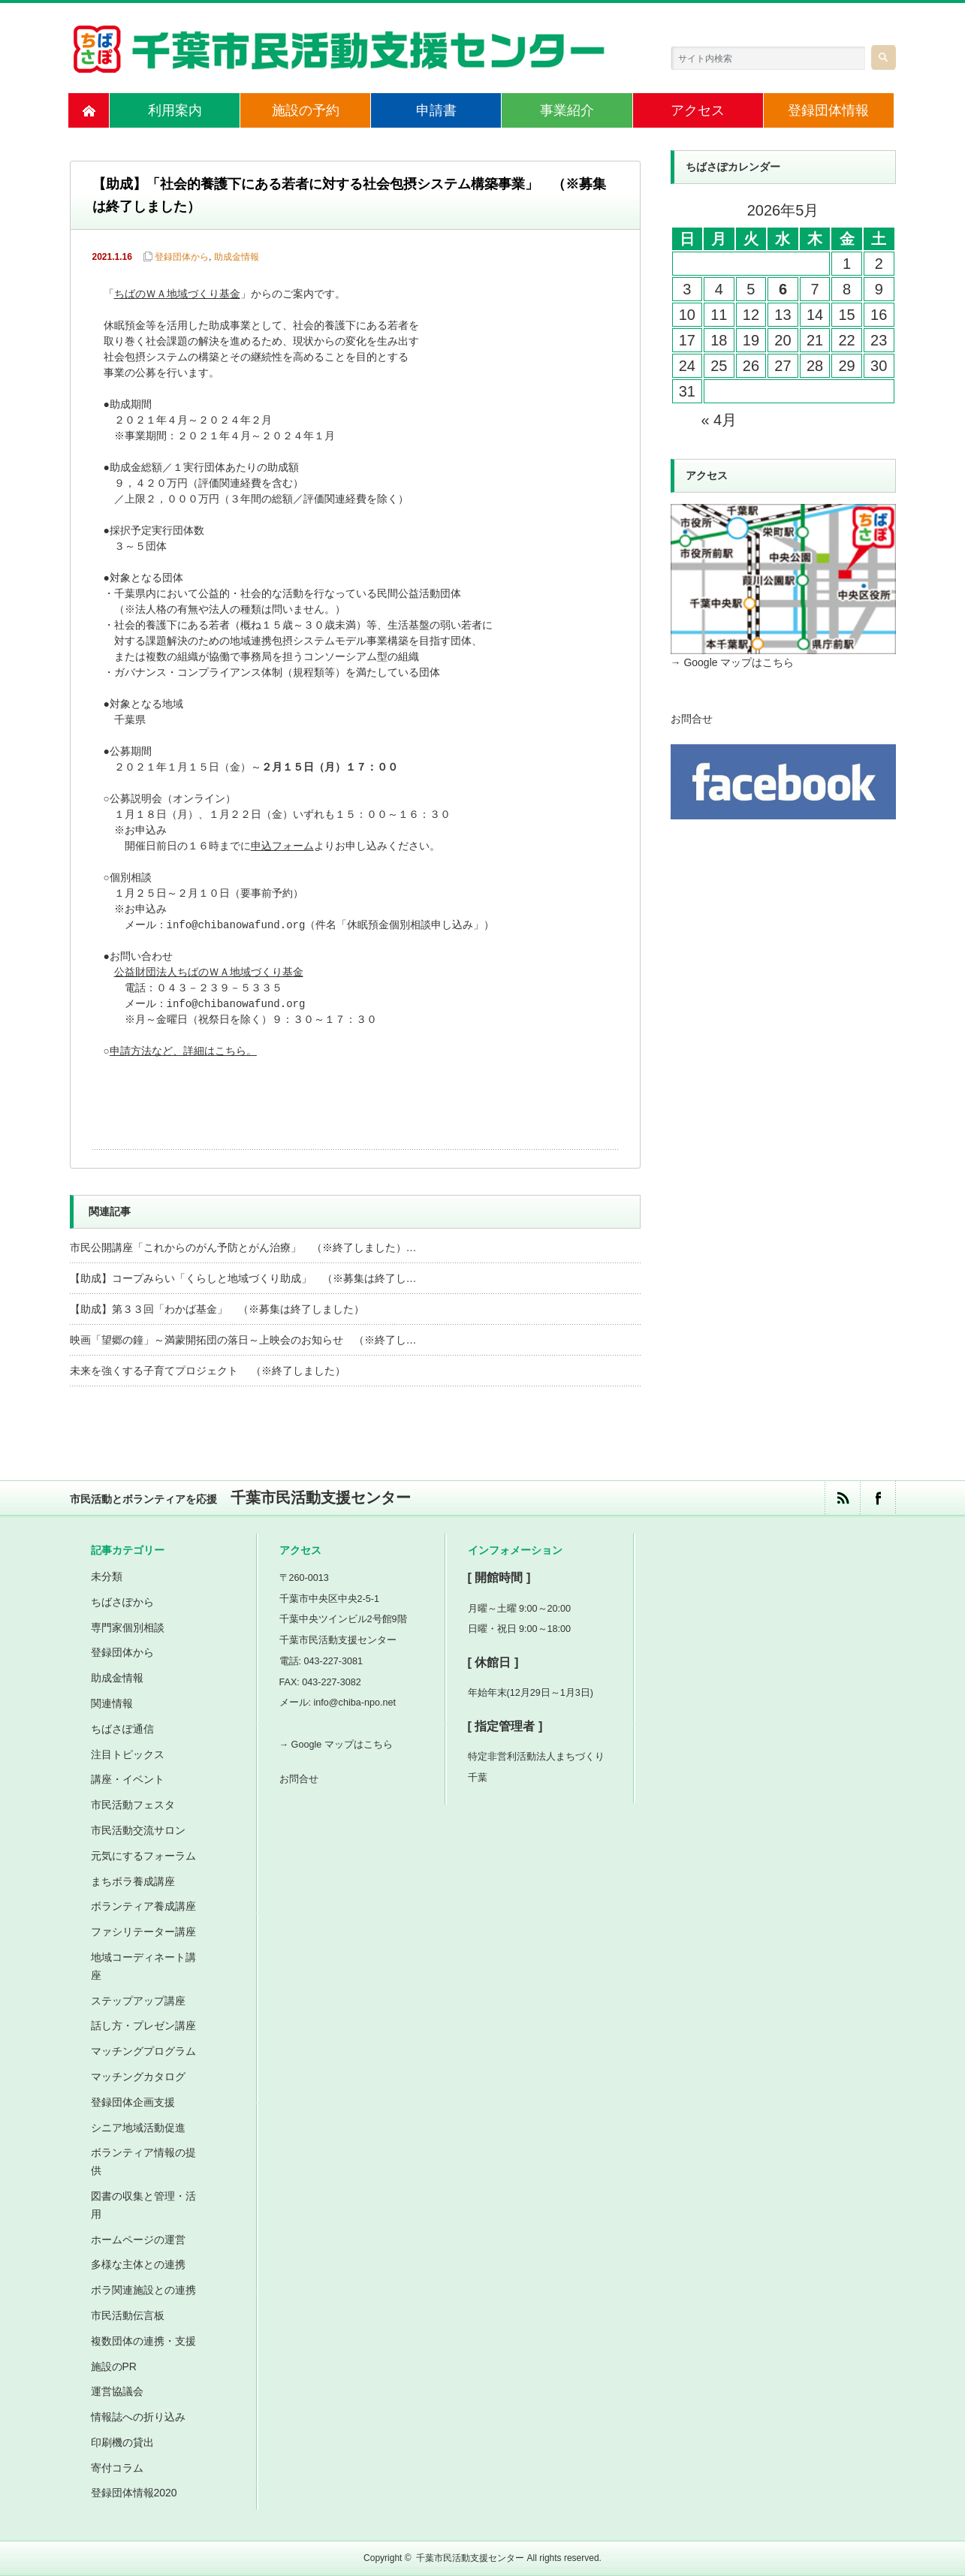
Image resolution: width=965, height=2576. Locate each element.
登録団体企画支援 (133, 2102)
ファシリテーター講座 (143, 1932)
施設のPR (114, 2366)
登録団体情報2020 (134, 2493)
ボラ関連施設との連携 (143, 2290)
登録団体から (182, 257)
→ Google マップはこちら (733, 662)
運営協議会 (117, 2391)
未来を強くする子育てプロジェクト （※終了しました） (208, 1371)
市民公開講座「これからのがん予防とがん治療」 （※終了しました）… (243, 1247)
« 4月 (719, 420)
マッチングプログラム (143, 2051)
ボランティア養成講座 (143, 1906)
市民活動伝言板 (127, 2315)
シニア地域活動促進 (138, 2128)
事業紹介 (567, 110)
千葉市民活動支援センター (470, 2558)
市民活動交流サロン (138, 1830)
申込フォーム (282, 847)
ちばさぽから (122, 1602)
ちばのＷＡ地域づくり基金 (177, 295)
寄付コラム (117, 2468)
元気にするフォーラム (143, 1856)
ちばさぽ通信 (122, 1729)
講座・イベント (127, 1779)
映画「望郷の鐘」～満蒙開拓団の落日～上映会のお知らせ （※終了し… (243, 1340)
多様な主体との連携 (138, 2264)
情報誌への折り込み (138, 2417)
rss (842, 1498)
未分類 (106, 1576)
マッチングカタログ (138, 2077)
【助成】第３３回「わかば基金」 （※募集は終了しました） (217, 1309)
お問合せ (692, 719)
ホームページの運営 (138, 2240)
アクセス (698, 110)
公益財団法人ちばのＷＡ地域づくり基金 (208, 973)
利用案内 (175, 110)
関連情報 (112, 1703)
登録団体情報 (828, 110)
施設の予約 (305, 110)
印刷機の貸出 (122, 2442)
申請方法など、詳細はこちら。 (183, 1052)
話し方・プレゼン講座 (143, 2025)
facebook (877, 1498)
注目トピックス (127, 1754)
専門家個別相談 (127, 1627)
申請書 (436, 110)
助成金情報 (236, 257)
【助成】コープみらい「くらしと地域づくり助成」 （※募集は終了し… (243, 1278)
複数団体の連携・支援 (143, 2341)
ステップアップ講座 (138, 2001)
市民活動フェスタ (133, 1805)
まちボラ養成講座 (133, 1881)
